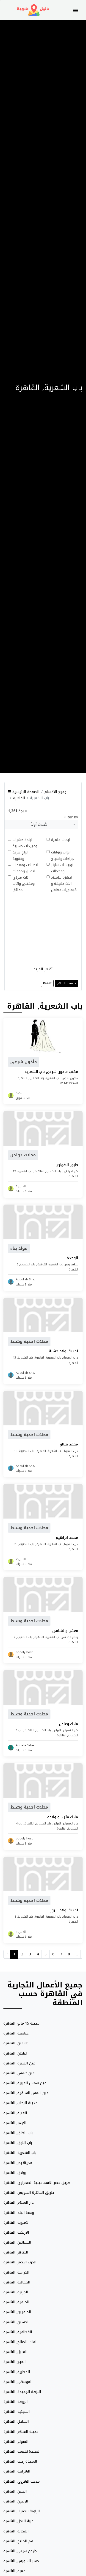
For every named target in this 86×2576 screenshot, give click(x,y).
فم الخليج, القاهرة (18, 2541)
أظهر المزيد (43, 969)
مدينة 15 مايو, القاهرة (21, 2023)
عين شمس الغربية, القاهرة (24, 2083)
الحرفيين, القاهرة (17, 2311)
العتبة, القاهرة (15, 2113)
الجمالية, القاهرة (16, 2282)
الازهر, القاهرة (14, 2122)
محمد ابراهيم (67, 1537)
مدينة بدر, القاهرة (17, 2162)
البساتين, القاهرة (17, 2242)
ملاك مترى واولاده (62, 1817)
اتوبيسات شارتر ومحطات (63, 868)
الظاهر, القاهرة (15, 2252)
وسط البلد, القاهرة (18, 2212)
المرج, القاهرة (14, 2361)
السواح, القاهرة (15, 2441)
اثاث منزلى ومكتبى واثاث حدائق (24, 883)
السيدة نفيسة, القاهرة (22, 2451)
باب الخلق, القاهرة (18, 2132)
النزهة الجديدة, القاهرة (22, 2391)
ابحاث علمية (60, 840)
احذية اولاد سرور (64, 1910)
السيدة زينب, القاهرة (20, 2461)
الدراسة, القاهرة (16, 2272)
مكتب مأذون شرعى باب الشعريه (51, 1071)
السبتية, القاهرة (16, 2411)
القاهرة (19, 798)
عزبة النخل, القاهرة (18, 2521)
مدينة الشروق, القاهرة (21, 2481)
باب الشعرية (36, 1078)
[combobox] (41, 824)
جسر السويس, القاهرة (21, 2560)
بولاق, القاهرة (14, 2172)
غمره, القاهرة (14, 2570)
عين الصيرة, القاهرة (19, 2063)
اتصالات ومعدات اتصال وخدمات (25, 868)
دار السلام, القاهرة (18, 2202)
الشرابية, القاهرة (16, 2471)
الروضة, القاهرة (15, 2401)
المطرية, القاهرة (16, 2371)
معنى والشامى (65, 1630)
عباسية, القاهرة (16, 2033)
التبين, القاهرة (15, 2491)
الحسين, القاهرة (16, 2322)
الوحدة (72, 1257)
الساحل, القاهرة (16, 2421)
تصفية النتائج (66, 983)
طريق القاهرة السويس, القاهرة (28, 2192)
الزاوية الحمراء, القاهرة (21, 2511)
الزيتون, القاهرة (15, 2501)
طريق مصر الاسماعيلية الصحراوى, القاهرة (36, 2182)
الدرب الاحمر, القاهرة (19, 2262)
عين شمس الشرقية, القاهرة (26, 2092)
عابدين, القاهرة (15, 2043)
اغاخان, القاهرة (15, 2053)
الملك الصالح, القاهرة (20, 2341)
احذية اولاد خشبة (63, 1351)
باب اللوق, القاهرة (17, 2142)
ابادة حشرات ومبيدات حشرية (25, 843)
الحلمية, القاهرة (16, 2302)
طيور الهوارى (66, 1164)
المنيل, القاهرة (15, 2351)
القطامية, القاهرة (17, 2332)
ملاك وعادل (68, 1723)
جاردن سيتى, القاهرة (20, 2551)
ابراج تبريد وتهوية (20, 855)
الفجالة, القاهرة (16, 2531)
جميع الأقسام (55, 791)
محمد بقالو (69, 1444)
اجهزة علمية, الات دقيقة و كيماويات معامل (64, 883)
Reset (47, 983)
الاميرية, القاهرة (16, 2222)
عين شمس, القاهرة (19, 2073)
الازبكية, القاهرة (16, 2232)
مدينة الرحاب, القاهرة (20, 2102)
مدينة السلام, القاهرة (21, 2431)
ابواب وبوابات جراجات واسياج (62, 855)
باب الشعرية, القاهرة (19, 2152)
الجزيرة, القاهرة (15, 2292)
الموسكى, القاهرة (18, 2381)
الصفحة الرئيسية (23, 791)
